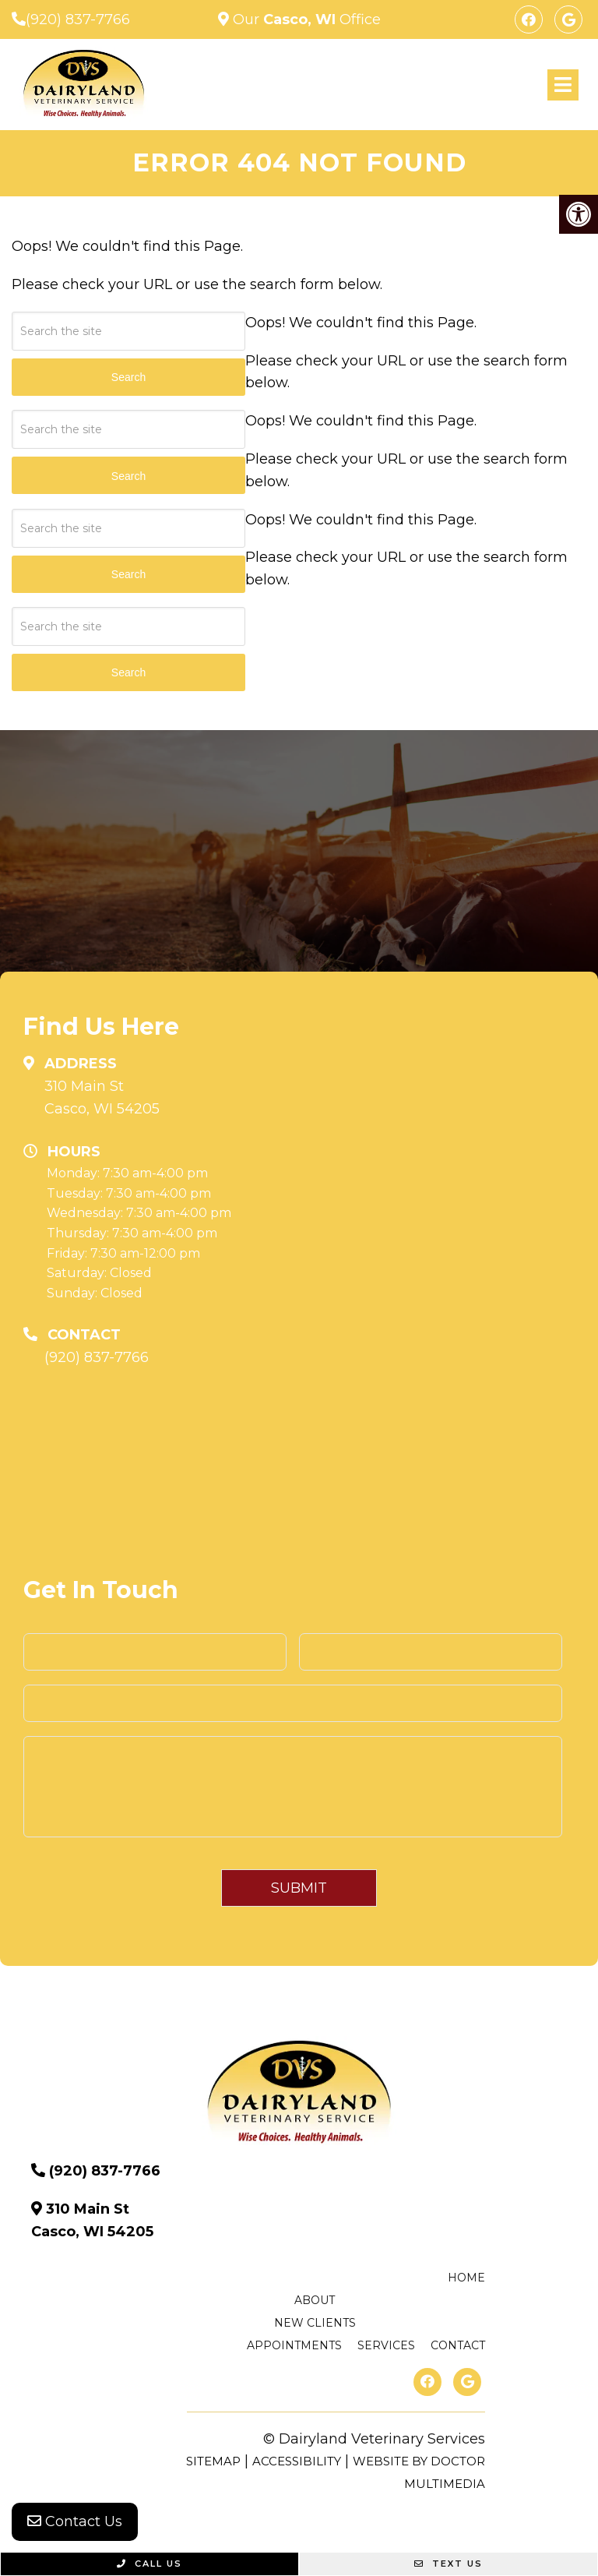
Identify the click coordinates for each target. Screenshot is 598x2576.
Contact (458, 2345)
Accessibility (296, 2461)
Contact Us (74, 2521)
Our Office (305, 19)
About (314, 2300)
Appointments (294, 2345)
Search (128, 672)
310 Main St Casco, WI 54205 (102, 1097)
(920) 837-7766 (78, 19)
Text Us (448, 2563)
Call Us (149, 2563)
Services (386, 2345)
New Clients (315, 2323)
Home (466, 2278)
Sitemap (213, 2461)
